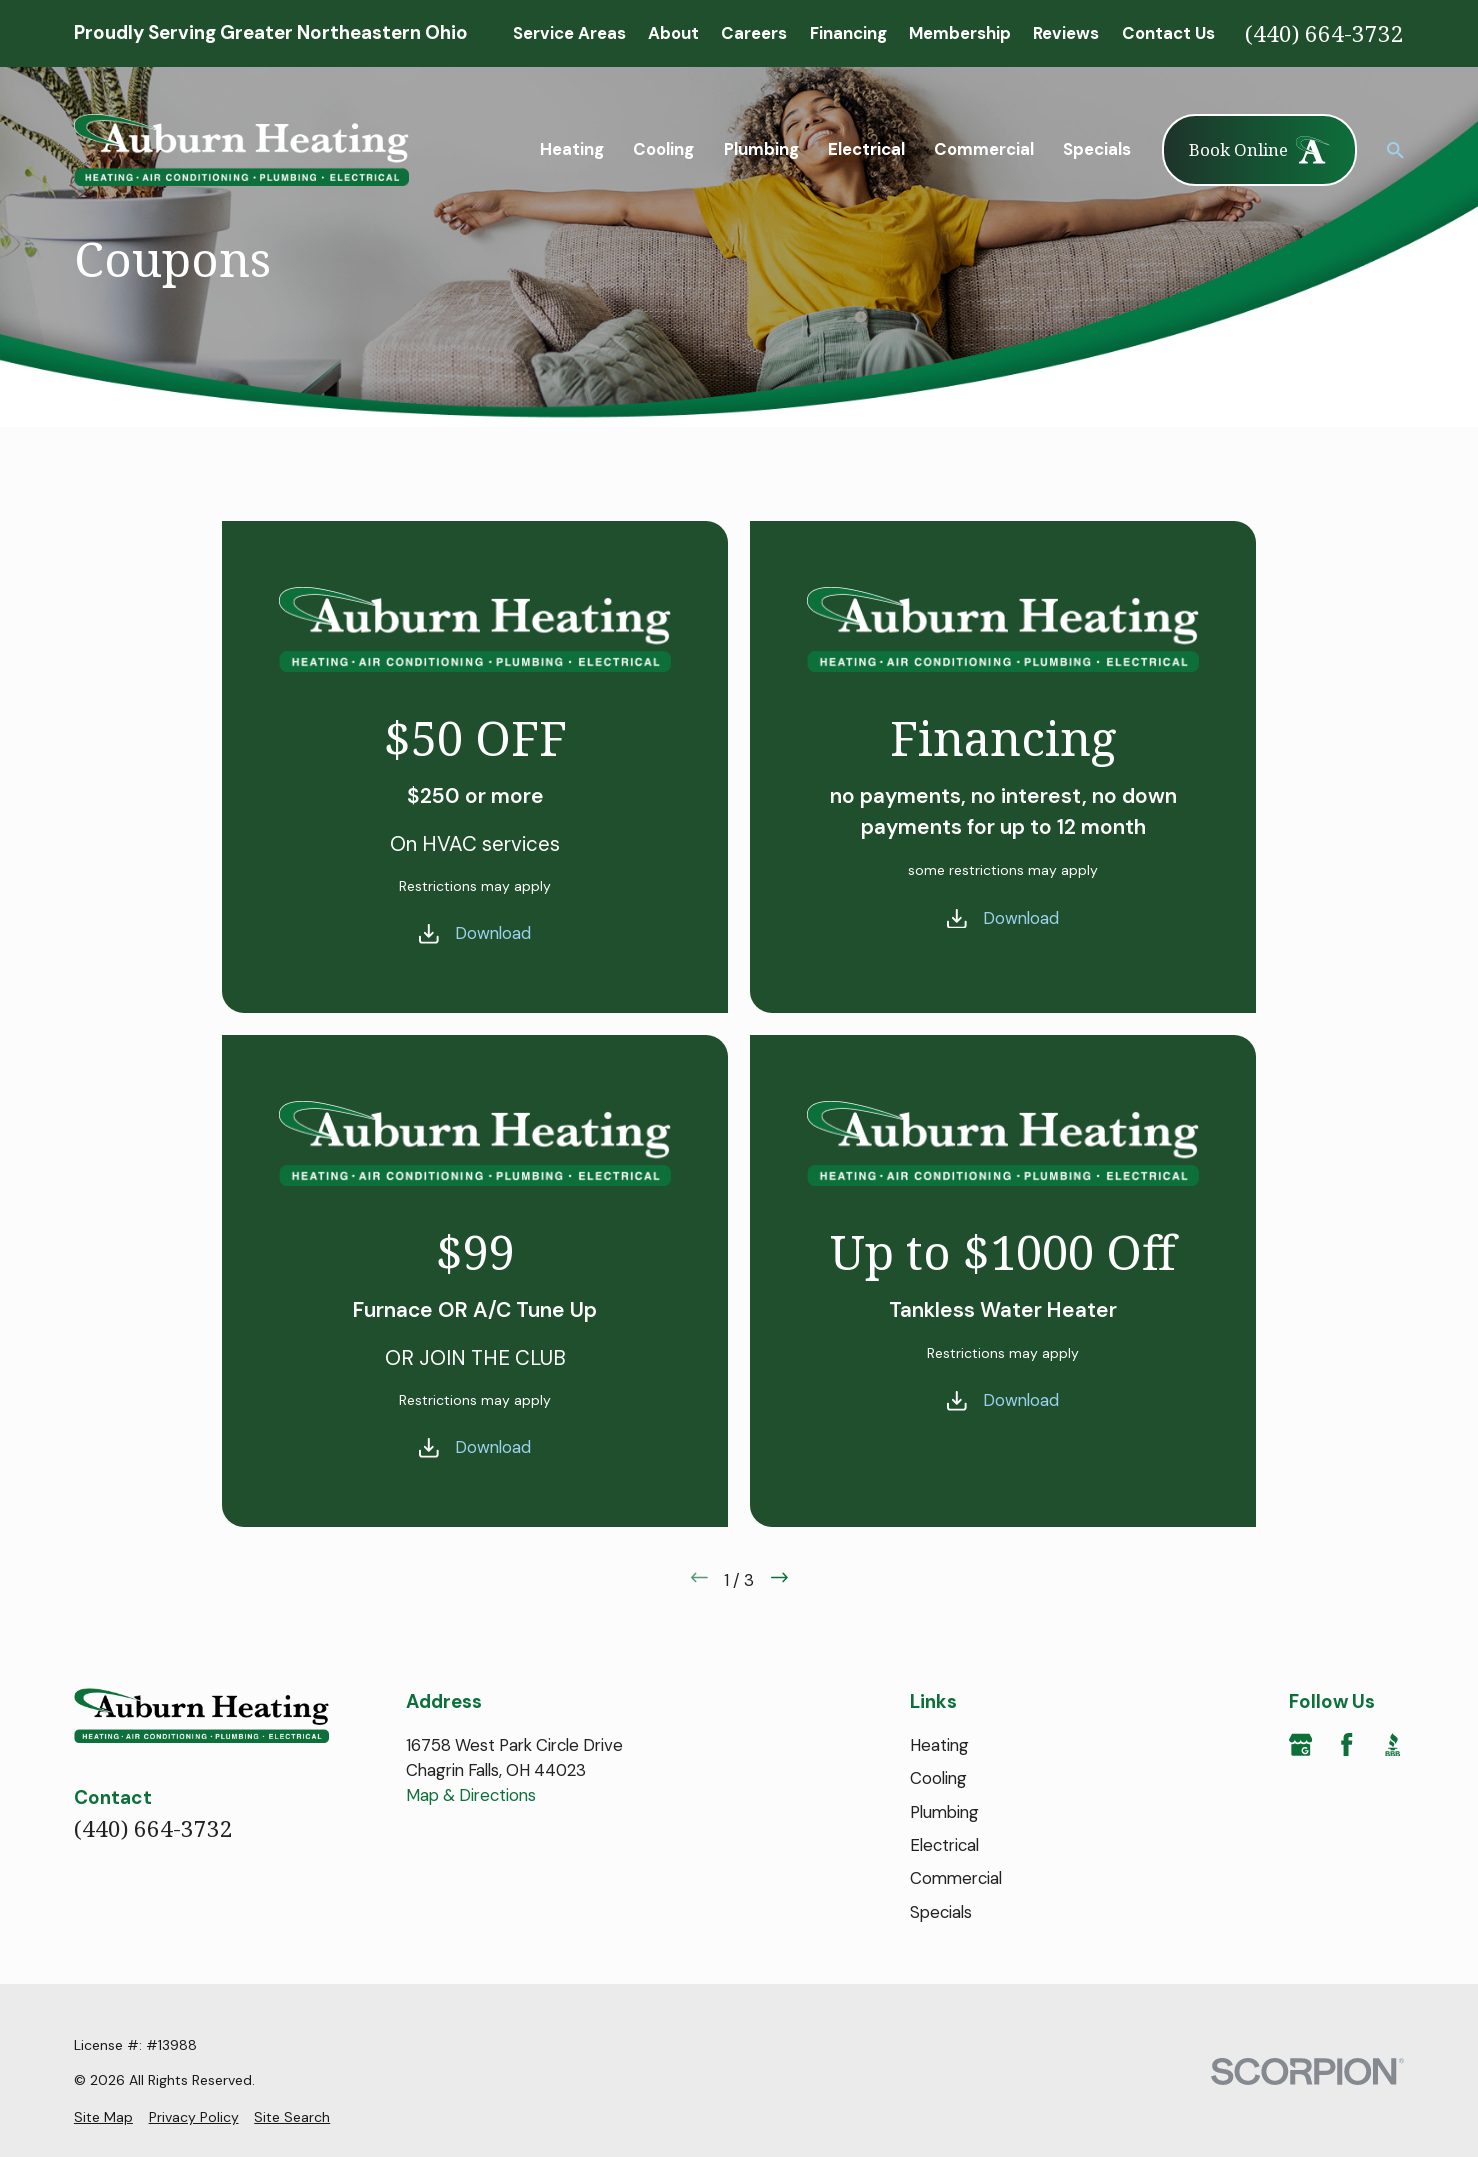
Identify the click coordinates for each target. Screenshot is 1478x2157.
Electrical (944, 1845)
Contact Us (1168, 33)
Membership (960, 33)
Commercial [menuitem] (984, 149)
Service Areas (569, 33)
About (673, 33)
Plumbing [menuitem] (761, 149)
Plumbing (944, 1812)
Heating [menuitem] (572, 149)
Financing (848, 33)
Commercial (956, 1878)
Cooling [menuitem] (663, 149)
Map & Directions (471, 1795)
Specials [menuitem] (1097, 149)
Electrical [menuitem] (866, 149)
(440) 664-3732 (1324, 33)
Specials (941, 1912)
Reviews (1066, 33)
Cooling (938, 1778)
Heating (939, 1745)
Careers (754, 33)
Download (492, 934)
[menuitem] (103, 2117)
